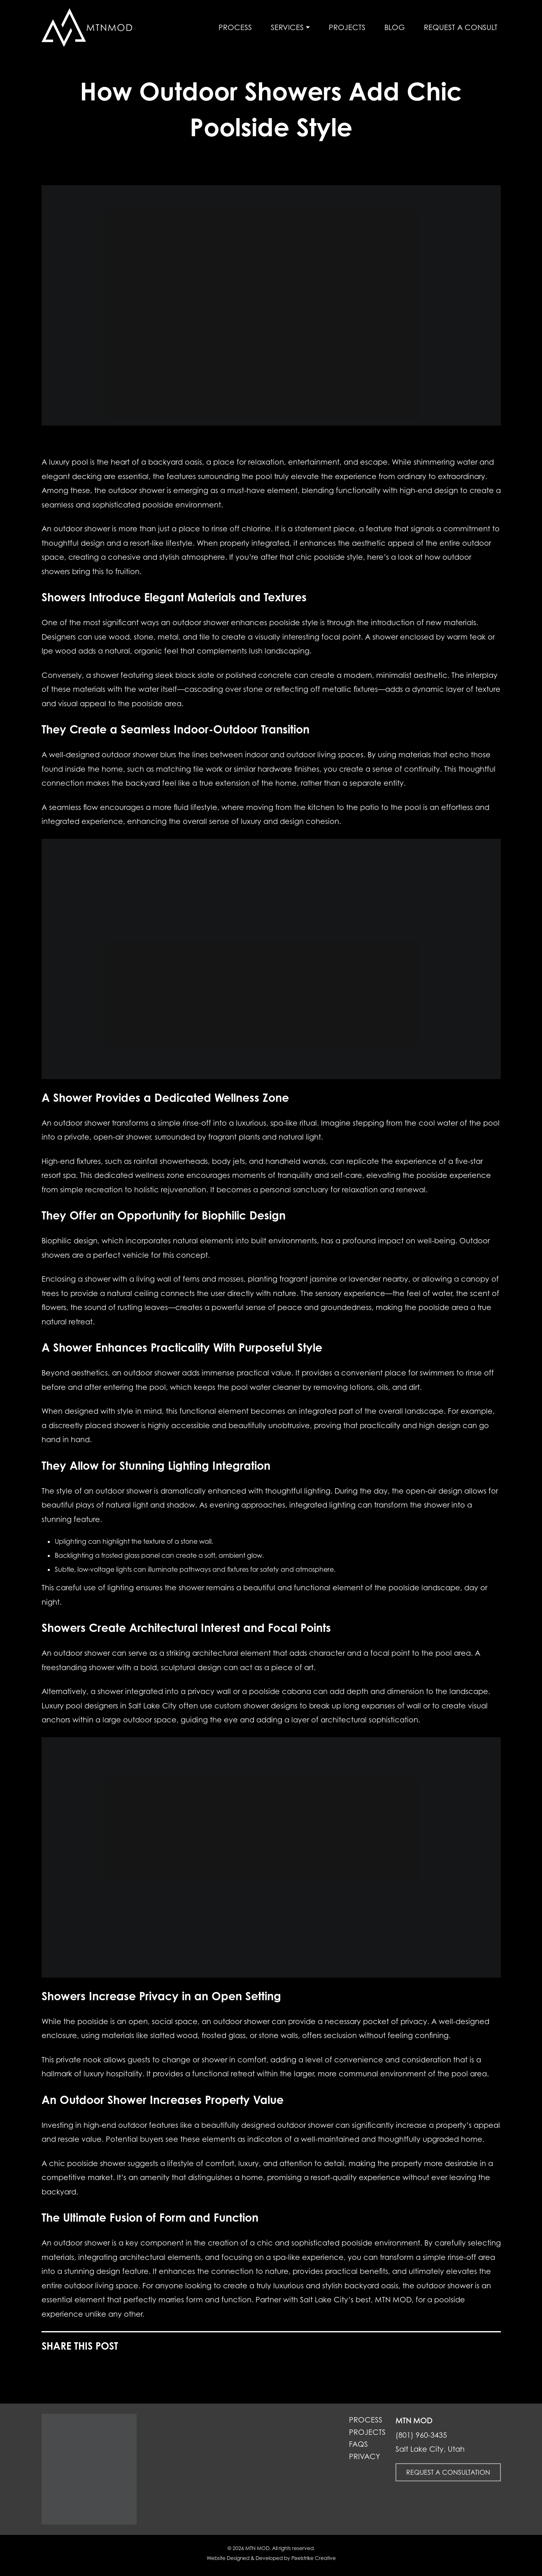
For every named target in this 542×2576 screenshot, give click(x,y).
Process (235, 27)
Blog (394, 27)
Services (287, 27)
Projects (347, 27)
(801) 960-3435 (421, 2435)
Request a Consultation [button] (448, 2472)
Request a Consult (461, 27)
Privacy (364, 2457)
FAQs (358, 2444)
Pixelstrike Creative (313, 2558)
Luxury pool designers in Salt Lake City (109, 1705)
